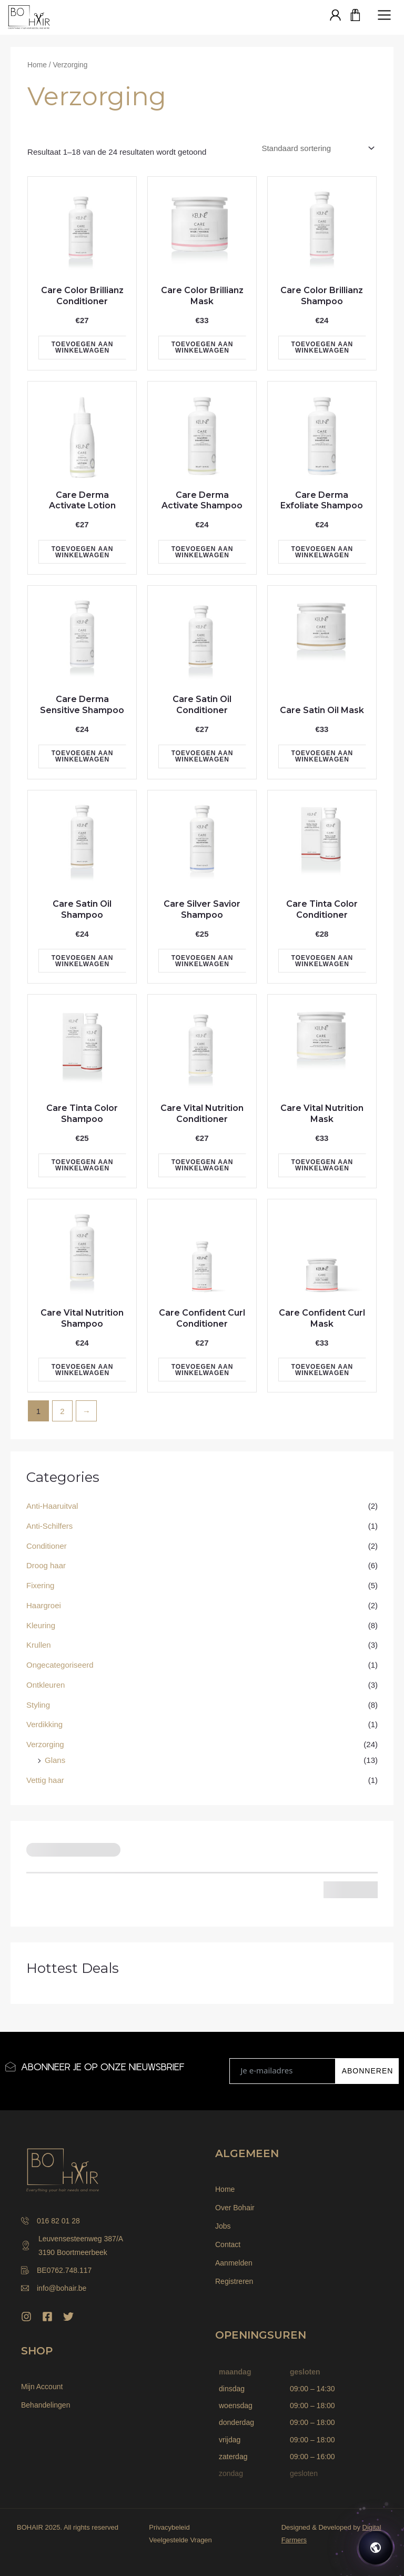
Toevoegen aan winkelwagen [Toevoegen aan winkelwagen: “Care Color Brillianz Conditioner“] (83, 347)
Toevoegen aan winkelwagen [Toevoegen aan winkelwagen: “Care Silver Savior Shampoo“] (202, 961)
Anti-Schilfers (49, 1525)
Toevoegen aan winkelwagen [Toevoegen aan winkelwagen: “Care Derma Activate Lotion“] (83, 552)
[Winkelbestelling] (317, 148)
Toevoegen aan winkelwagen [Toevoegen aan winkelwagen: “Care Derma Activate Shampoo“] (202, 552)
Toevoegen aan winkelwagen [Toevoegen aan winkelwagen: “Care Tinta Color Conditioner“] (322, 961)
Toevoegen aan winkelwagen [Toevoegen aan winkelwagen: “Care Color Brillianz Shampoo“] (322, 347)
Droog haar (46, 1565)
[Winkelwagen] (355, 16)
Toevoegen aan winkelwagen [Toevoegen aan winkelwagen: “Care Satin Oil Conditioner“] (202, 756)
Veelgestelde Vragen (180, 2540)
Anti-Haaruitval (52, 1505)
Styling (38, 1704)
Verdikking (44, 1724)
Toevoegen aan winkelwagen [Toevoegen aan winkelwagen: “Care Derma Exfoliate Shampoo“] (322, 552)
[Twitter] (68, 2316)
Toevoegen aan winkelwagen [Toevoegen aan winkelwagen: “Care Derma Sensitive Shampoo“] (83, 756)
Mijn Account (42, 2386)
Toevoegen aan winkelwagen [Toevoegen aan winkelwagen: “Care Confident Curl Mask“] (322, 1370)
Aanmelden (233, 2263)
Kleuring (40, 1625)
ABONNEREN (367, 2071)
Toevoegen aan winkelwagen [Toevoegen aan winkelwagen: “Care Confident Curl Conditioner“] (202, 1370)
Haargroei (43, 1605)
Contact (227, 2244)
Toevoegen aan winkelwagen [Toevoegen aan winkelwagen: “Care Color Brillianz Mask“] (202, 347)
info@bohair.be (53, 2288)
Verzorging (45, 1744)
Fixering (40, 1585)
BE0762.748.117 (56, 2270)
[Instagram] (26, 2316)
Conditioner (46, 1545)
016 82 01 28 (50, 2221)
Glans (55, 1760)
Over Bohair (235, 2207)
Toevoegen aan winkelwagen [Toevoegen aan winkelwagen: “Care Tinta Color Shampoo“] (83, 1165)
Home (37, 65)
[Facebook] (47, 2316)
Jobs (223, 2226)
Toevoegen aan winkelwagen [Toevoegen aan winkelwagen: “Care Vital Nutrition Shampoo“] (83, 1370)
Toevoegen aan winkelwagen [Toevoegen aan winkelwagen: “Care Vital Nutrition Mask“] (322, 1165)
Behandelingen (45, 2405)
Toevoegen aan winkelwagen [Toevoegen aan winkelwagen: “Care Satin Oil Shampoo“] (83, 961)
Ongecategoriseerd (60, 1664)
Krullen (38, 1644)
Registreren (234, 2281)
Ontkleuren (45, 1684)
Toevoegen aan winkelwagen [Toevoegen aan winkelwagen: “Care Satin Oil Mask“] (322, 756)
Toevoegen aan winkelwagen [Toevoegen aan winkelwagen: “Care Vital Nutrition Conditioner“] (202, 1165)
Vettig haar (45, 1780)
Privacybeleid (169, 2527)
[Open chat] (375, 2547)
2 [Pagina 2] (62, 1411)
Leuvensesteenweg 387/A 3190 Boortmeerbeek (72, 2245)
